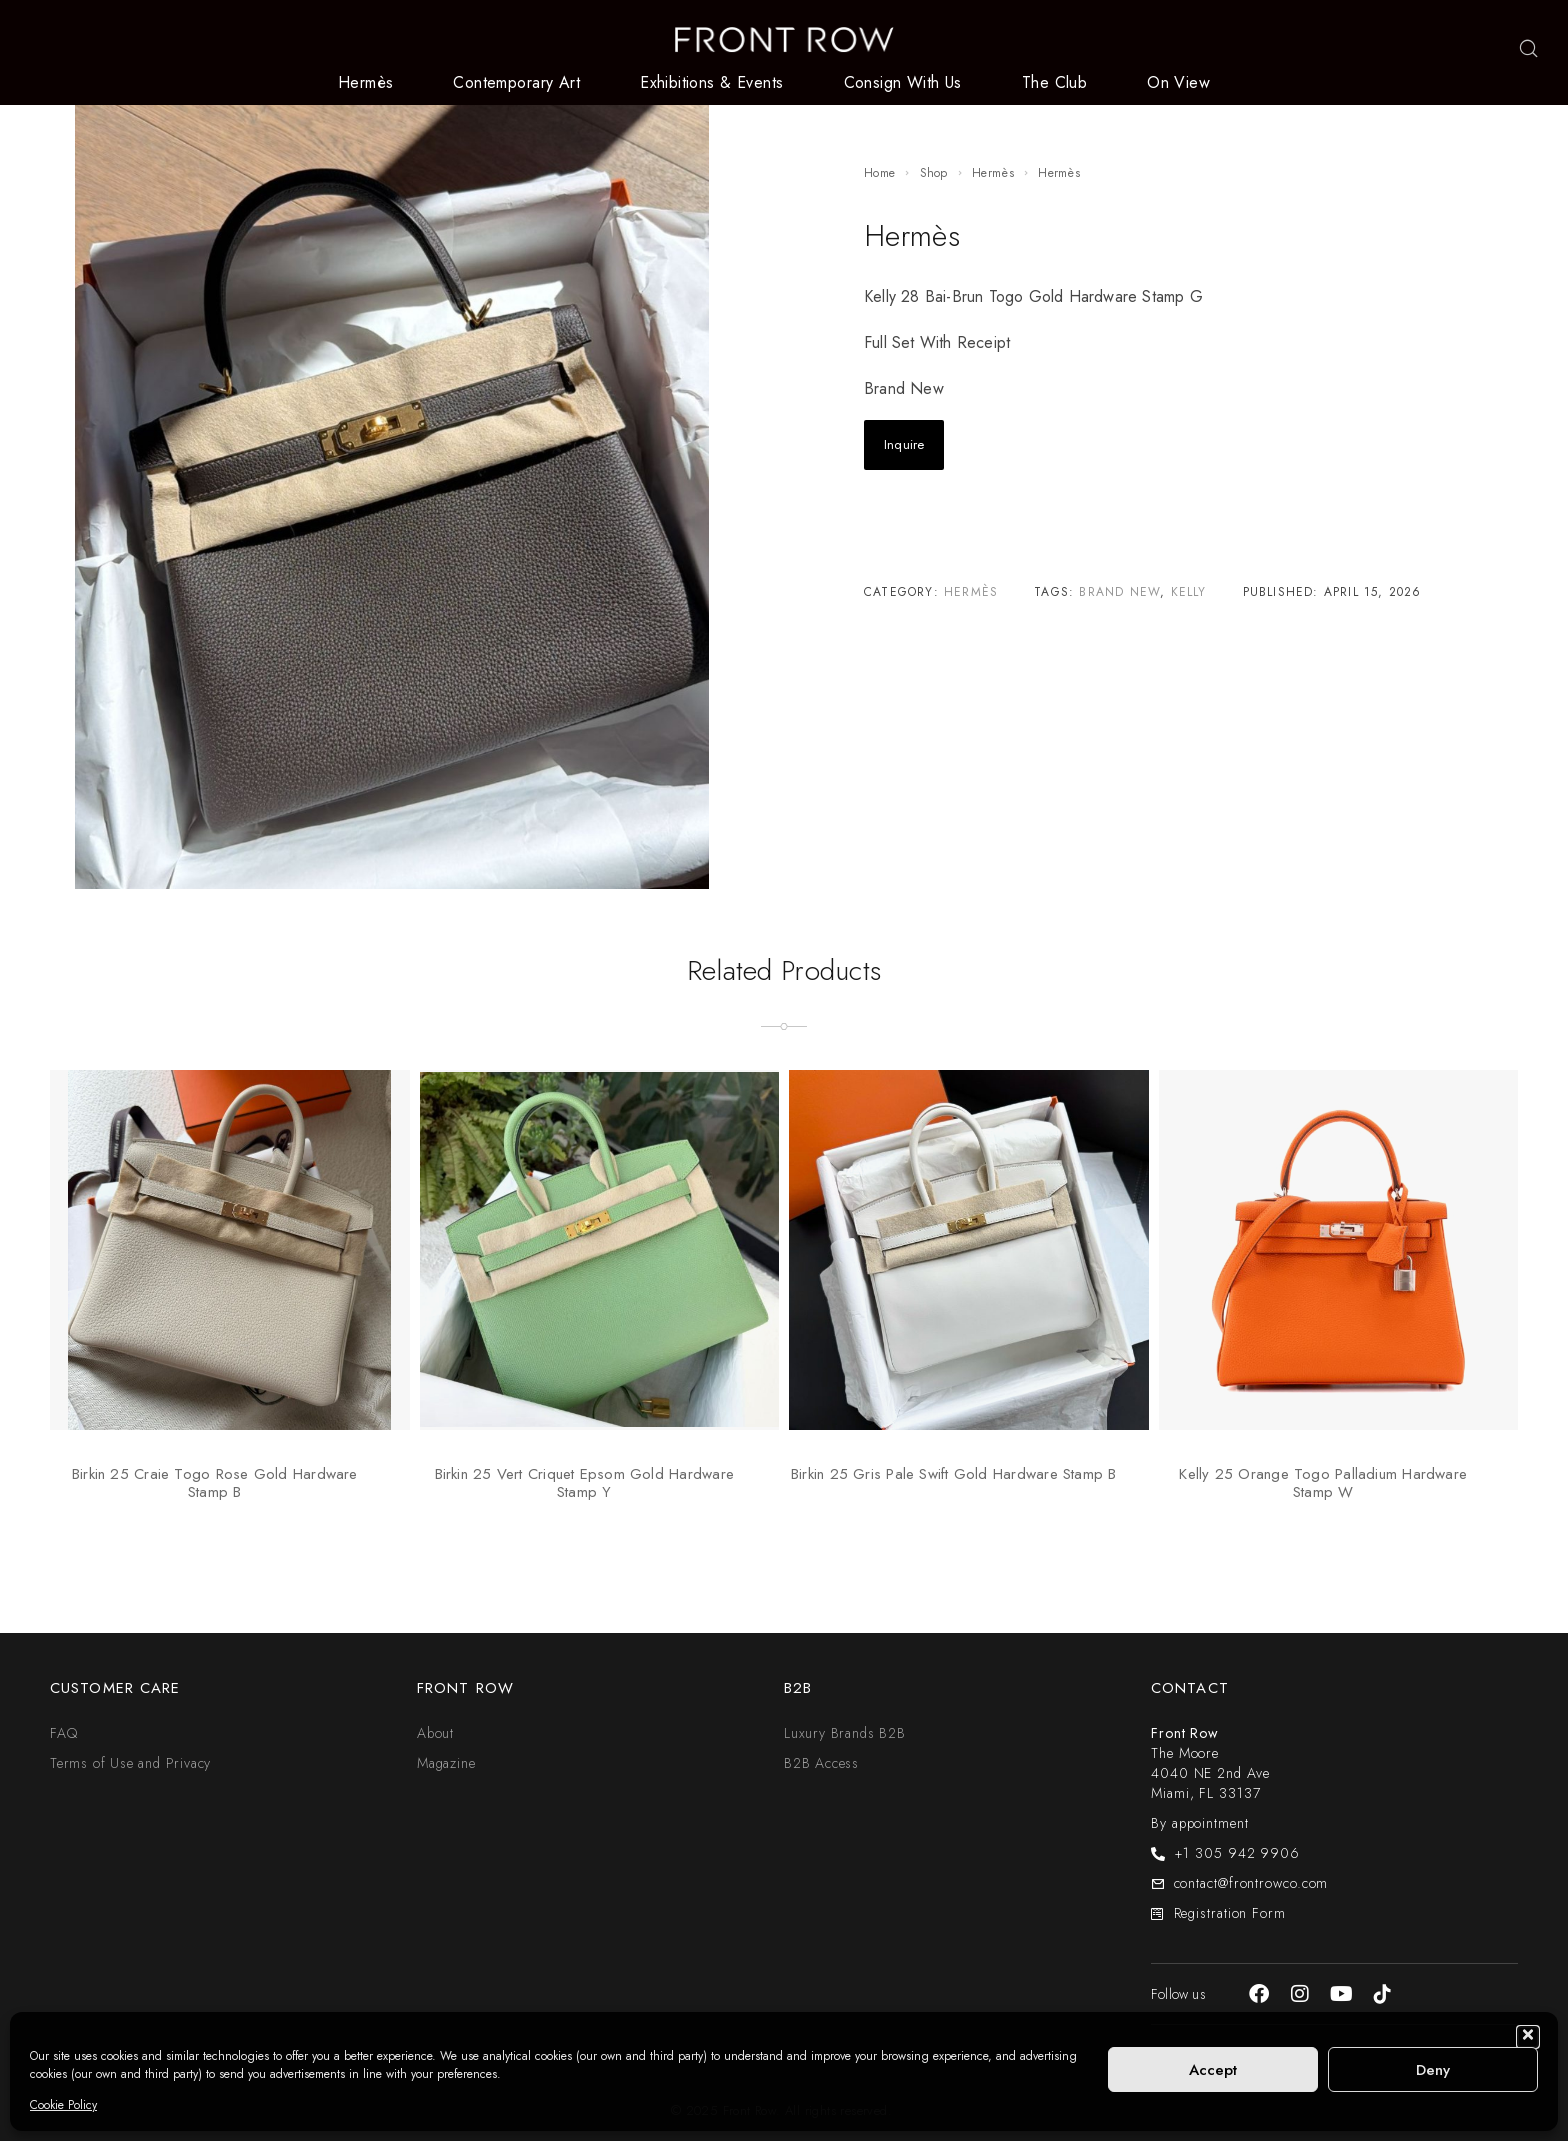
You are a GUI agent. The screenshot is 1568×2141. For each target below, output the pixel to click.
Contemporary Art (516, 83)
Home (879, 173)
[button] (1528, 2037)
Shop (934, 173)
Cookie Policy (63, 2105)
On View (1178, 83)
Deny (1433, 2070)
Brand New (1119, 592)
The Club (1054, 83)
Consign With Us (903, 83)
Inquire (904, 444)
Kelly (1189, 592)
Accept (1213, 2070)
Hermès (366, 83)
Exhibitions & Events (711, 83)
